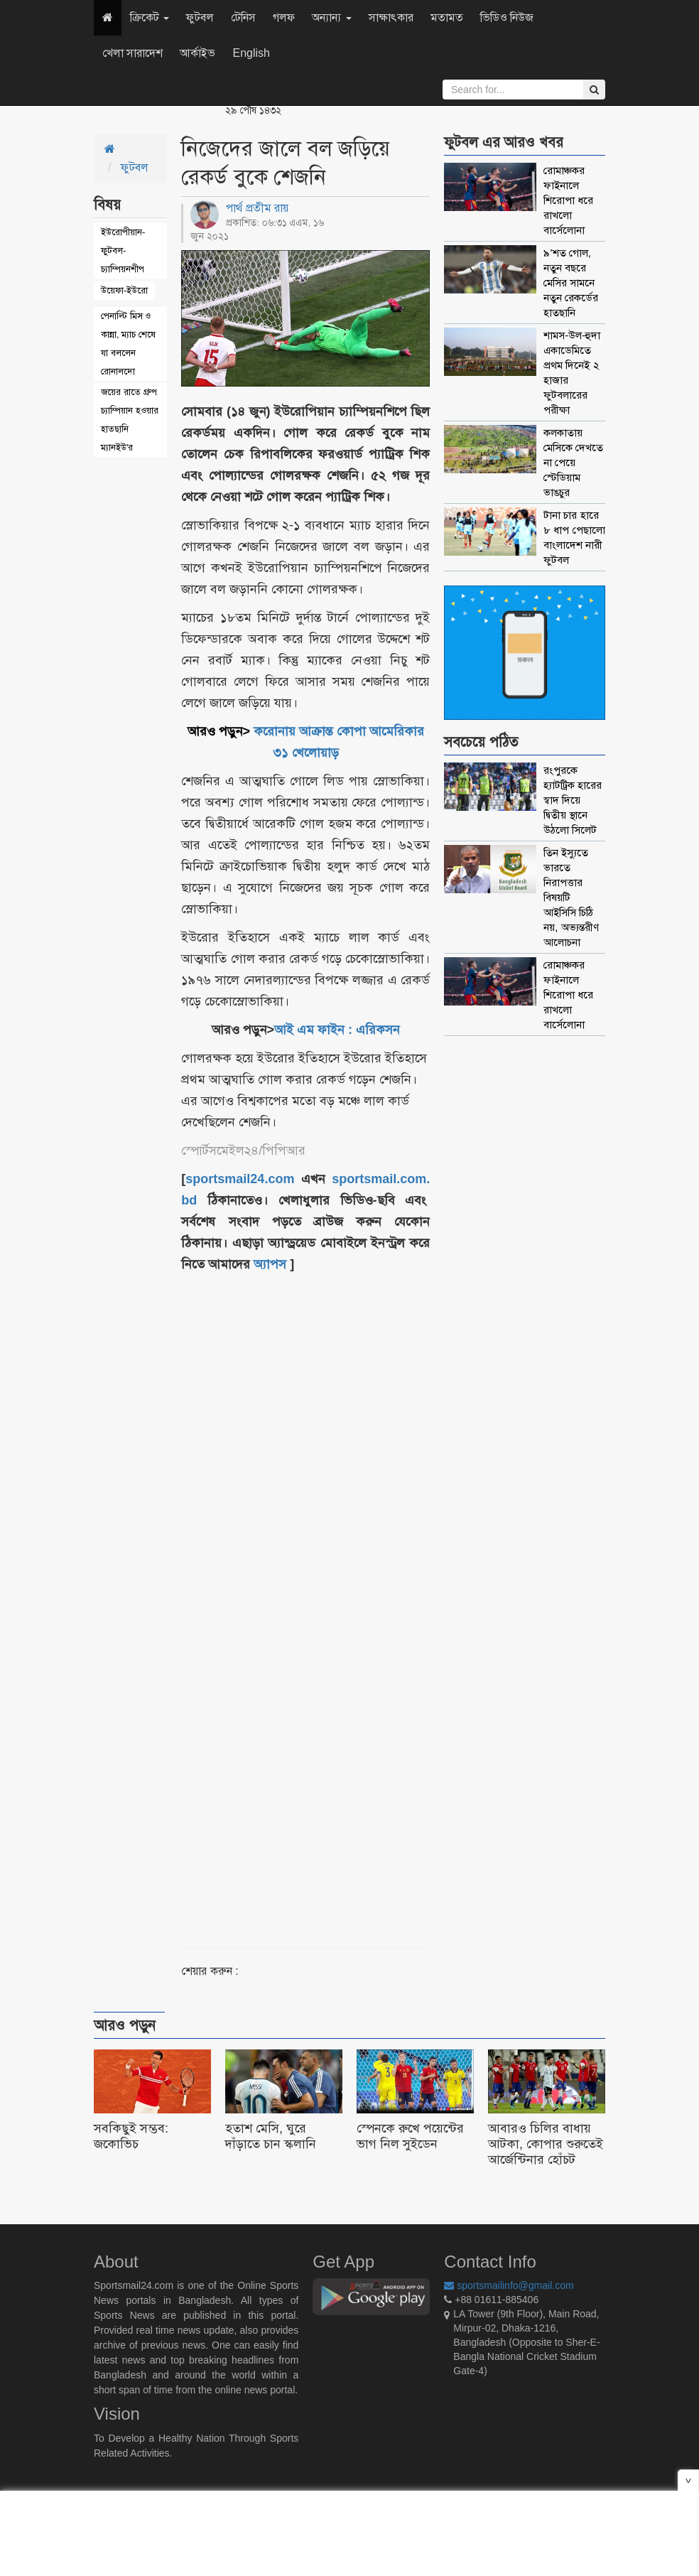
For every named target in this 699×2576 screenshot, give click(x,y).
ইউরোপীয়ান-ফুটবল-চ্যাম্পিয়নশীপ (123, 250)
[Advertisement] (347, 1593)
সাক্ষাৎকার (391, 17)
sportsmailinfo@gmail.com (508, 2285)
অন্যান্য (331, 17)
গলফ (284, 17)
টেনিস (243, 17)
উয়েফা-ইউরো (124, 290)
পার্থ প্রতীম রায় (257, 208)
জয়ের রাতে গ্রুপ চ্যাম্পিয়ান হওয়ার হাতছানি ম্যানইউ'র (129, 420)
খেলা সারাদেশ (132, 53)
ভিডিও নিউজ (506, 17)
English (250, 53)
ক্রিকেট (149, 17)
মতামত (446, 17)
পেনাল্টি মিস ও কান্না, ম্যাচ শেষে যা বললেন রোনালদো (128, 344)
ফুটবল (200, 17)
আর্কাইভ (197, 53)
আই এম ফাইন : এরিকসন (337, 1030)
